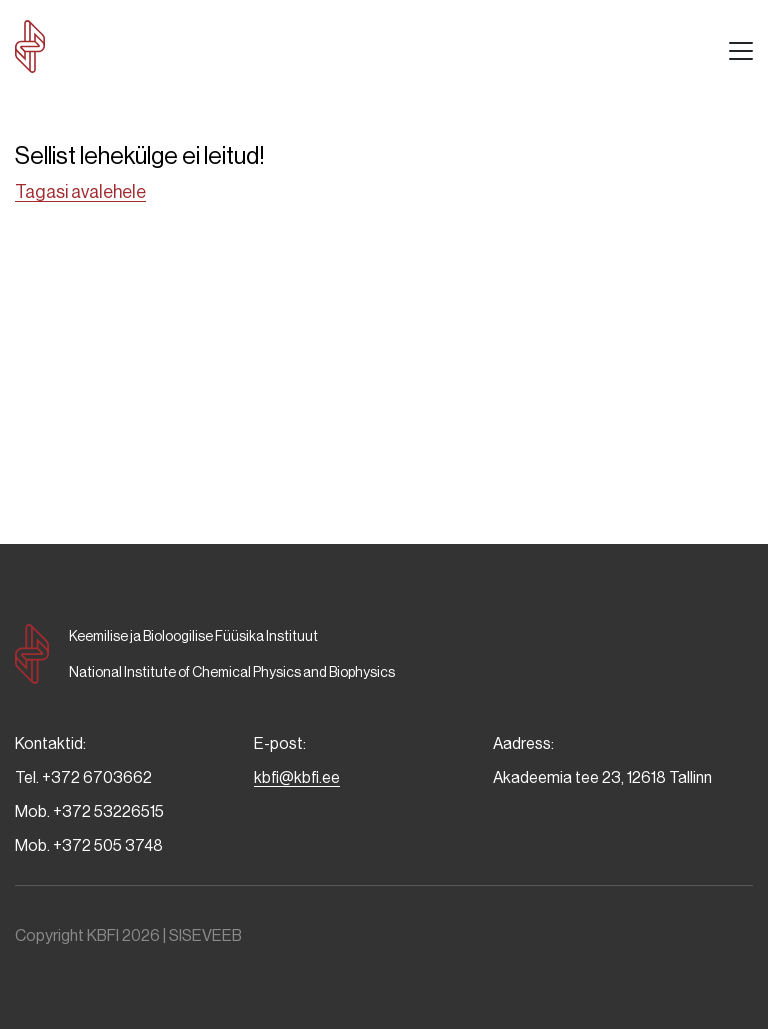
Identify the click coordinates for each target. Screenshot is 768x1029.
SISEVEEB (205, 935)
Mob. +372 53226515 (89, 811)
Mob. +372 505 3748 (89, 845)
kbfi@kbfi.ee (297, 777)
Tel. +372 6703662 (83, 777)
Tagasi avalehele (80, 192)
